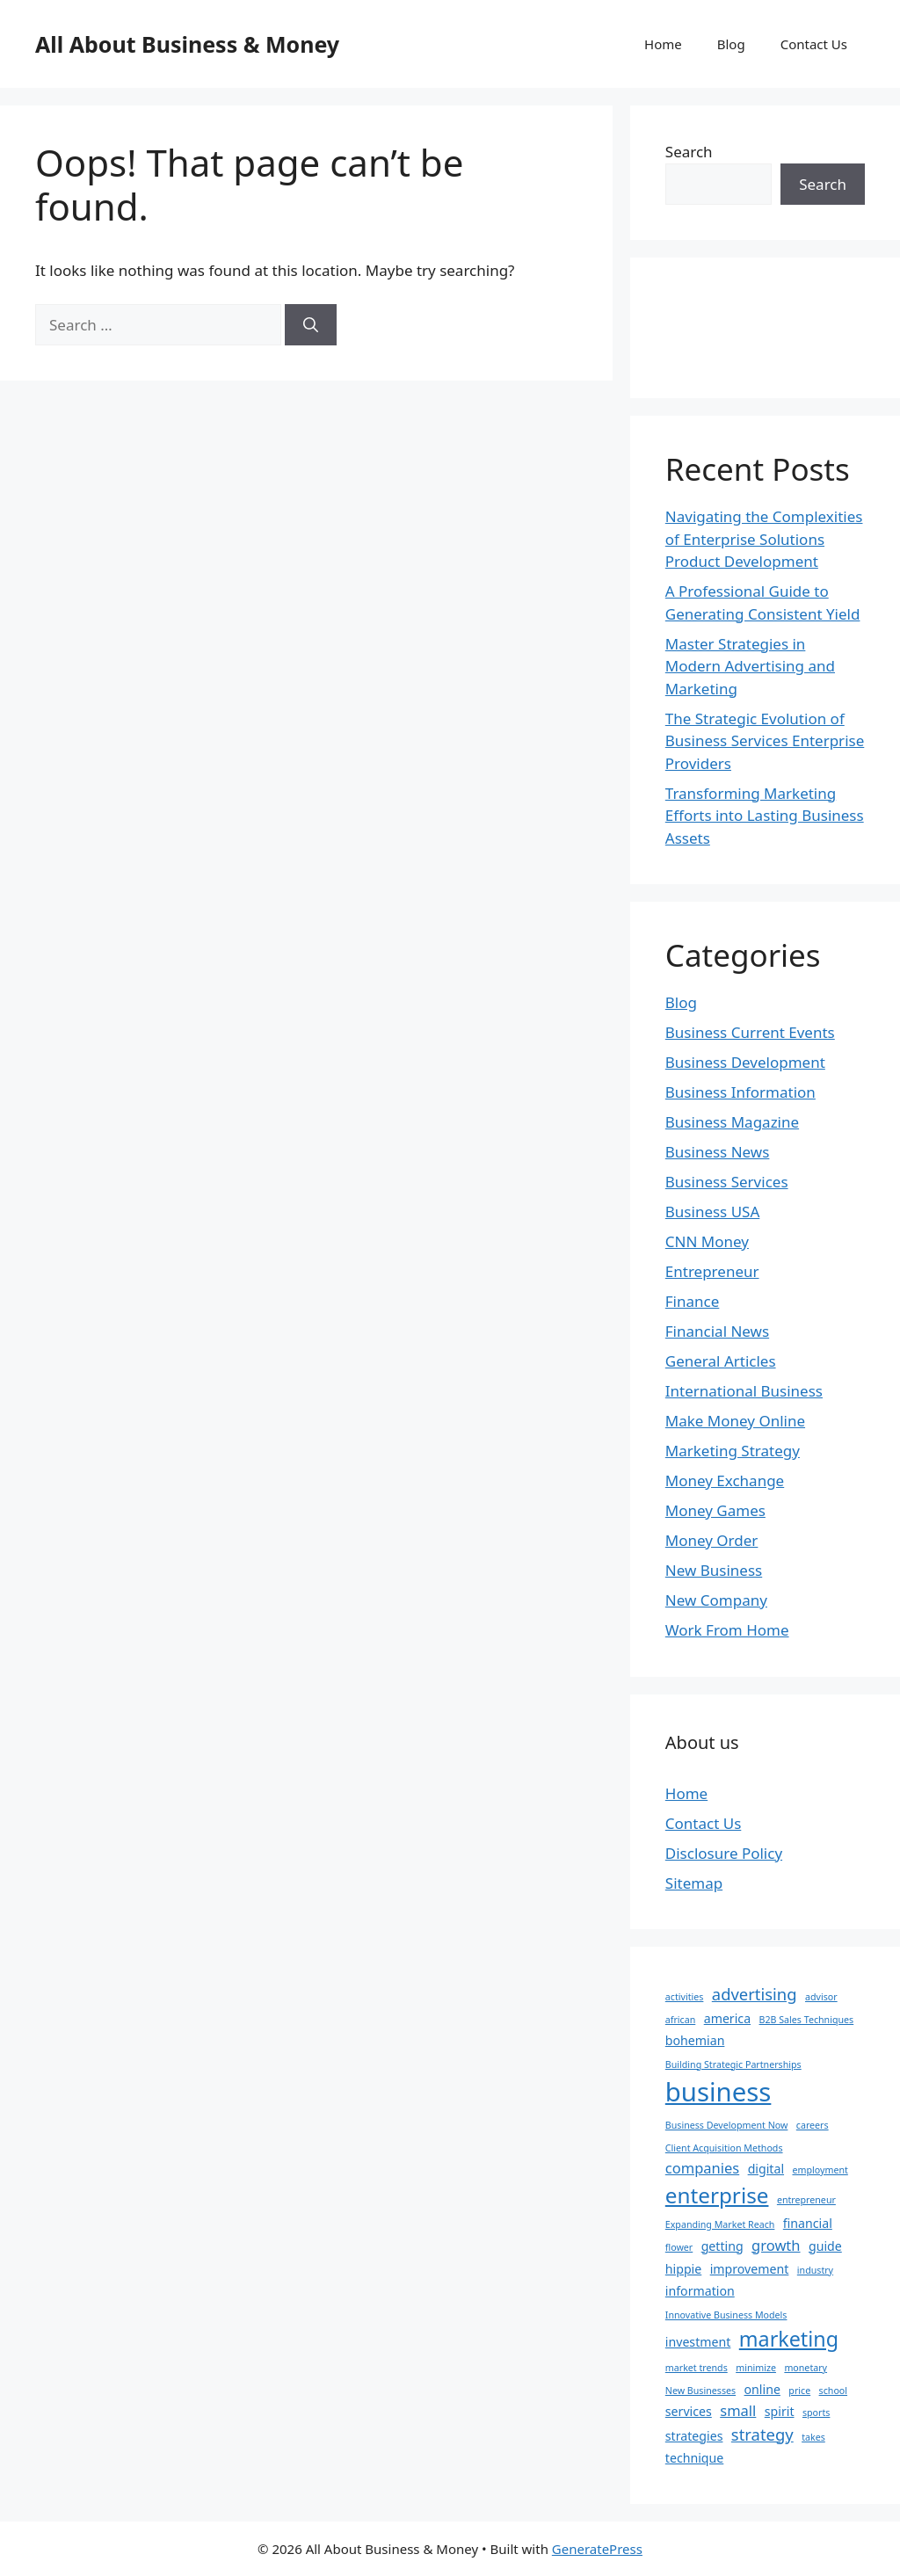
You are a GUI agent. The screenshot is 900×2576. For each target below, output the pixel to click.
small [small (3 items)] (738, 2410)
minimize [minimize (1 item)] (756, 2368)
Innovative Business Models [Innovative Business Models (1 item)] (726, 2315)
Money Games (715, 1510)
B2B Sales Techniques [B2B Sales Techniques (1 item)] (806, 2020)
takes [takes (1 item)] (813, 2437)
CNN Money (707, 1241)
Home (663, 44)
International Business (744, 1391)
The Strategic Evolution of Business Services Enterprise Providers (764, 740)
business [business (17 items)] (718, 2091)
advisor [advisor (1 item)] (821, 1997)
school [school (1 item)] (833, 2390)
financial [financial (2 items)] (807, 2223)
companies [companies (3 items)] (702, 2168)
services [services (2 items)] (688, 2411)
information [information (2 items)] (700, 2290)
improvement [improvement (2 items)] (749, 2268)
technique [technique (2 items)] (694, 2457)
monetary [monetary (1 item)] (805, 2368)
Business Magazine (732, 1122)
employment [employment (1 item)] (819, 2170)
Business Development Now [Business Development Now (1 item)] (726, 2125)
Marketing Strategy (732, 1450)
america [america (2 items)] (727, 2018)
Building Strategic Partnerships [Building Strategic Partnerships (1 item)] (733, 2064)
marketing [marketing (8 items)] (788, 2339)
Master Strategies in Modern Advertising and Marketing (750, 666)
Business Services (726, 1182)
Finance (692, 1301)
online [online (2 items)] (762, 2389)
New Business (713, 1570)
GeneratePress (597, 2549)
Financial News (717, 1331)
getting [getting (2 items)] (722, 2246)
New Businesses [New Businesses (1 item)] (700, 2390)
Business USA (712, 1211)
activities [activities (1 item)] (684, 1997)
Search (689, 151)
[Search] (311, 325)
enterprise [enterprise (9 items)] (717, 2195)
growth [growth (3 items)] (775, 2245)
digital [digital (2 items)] (766, 2168)
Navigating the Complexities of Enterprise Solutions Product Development (764, 538)
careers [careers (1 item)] (812, 2125)
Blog (731, 44)
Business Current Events (750, 1032)
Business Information (740, 1092)
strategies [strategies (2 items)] (694, 2435)
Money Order (711, 1540)
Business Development (745, 1062)
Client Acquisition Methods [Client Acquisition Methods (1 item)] (724, 2148)
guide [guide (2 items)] (825, 2246)
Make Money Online (735, 1421)
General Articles (720, 1361)
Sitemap (693, 1883)
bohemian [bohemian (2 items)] (695, 2040)
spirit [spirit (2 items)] (780, 2411)
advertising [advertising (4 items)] (754, 1994)
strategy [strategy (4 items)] (762, 2434)
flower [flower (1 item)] (679, 2247)
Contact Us (813, 44)
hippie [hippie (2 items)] (683, 2268)
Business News (717, 1152)
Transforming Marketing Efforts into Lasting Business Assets (764, 815)
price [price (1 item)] (799, 2390)
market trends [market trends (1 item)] (696, 2368)
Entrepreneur (712, 1271)
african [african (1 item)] (680, 2020)
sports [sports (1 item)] (816, 2412)
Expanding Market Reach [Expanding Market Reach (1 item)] (720, 2224)
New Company (716, 1600)
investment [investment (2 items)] (698, 2341)
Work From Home (727, 1630)
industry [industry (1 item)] (815, 2270)
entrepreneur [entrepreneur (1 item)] (806, 2200)
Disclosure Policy (723, 1853)
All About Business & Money (187, 44)
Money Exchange (724, 1480)
